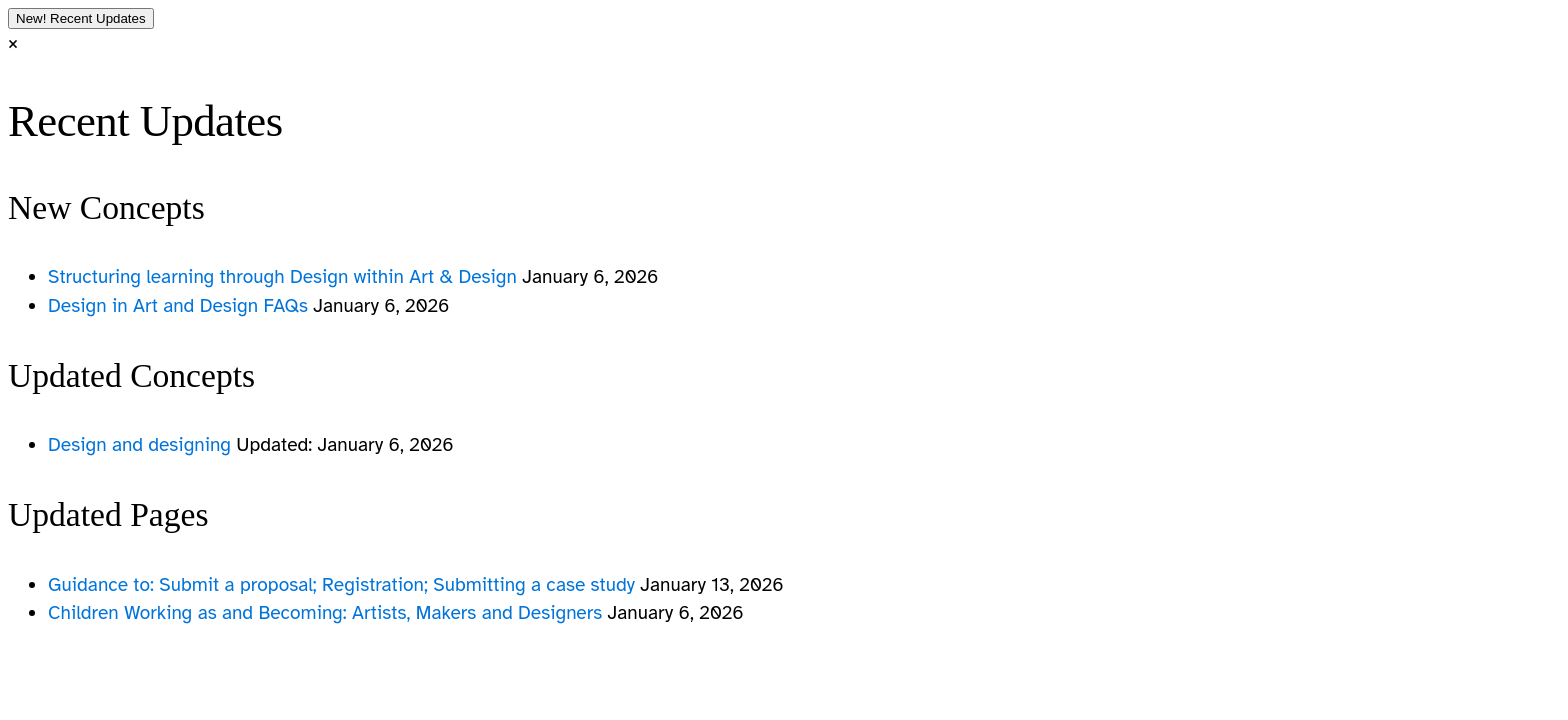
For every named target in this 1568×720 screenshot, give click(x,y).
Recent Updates (81, 18)
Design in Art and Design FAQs (180, 306)
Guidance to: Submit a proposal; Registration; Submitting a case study (344, 585)
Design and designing (142, 445)
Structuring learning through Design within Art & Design (285, 277)
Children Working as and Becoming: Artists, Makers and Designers (328, 613)
